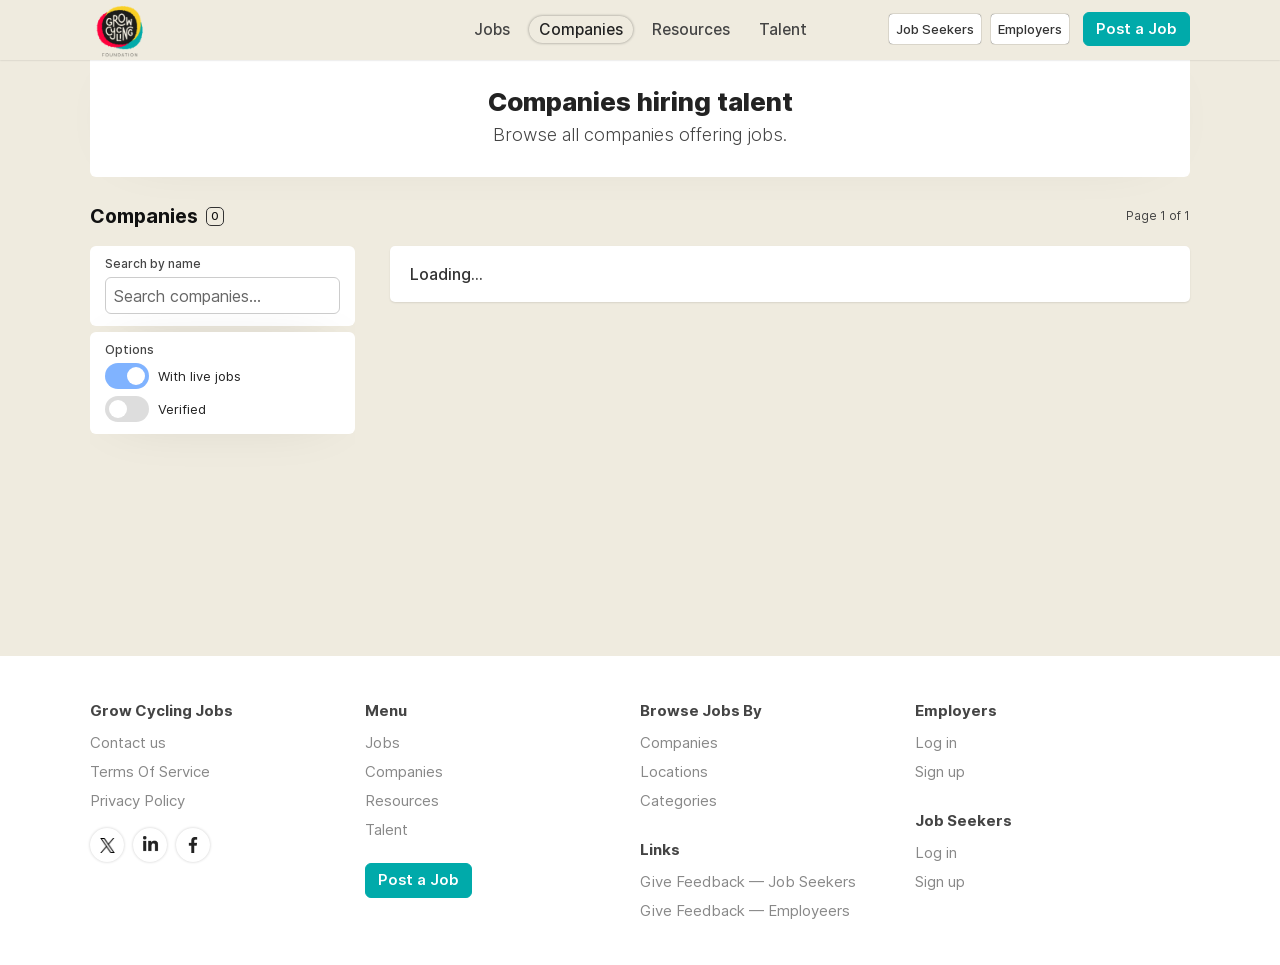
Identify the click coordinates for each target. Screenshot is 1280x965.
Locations (674, 771)
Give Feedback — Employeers (745, 910)
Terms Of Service (150, 771)
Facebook (193, 845)
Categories (678, 800)
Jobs (492, 29)
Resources (691, 29)
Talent (783, 29)
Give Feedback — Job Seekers (748, 881)
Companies (581, 29)
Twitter (107, 845)
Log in (936, 742)
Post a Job (1136, 29)
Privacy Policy (137, 800)
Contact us (128, 742)
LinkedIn (150, 845)
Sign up (940, 771)
